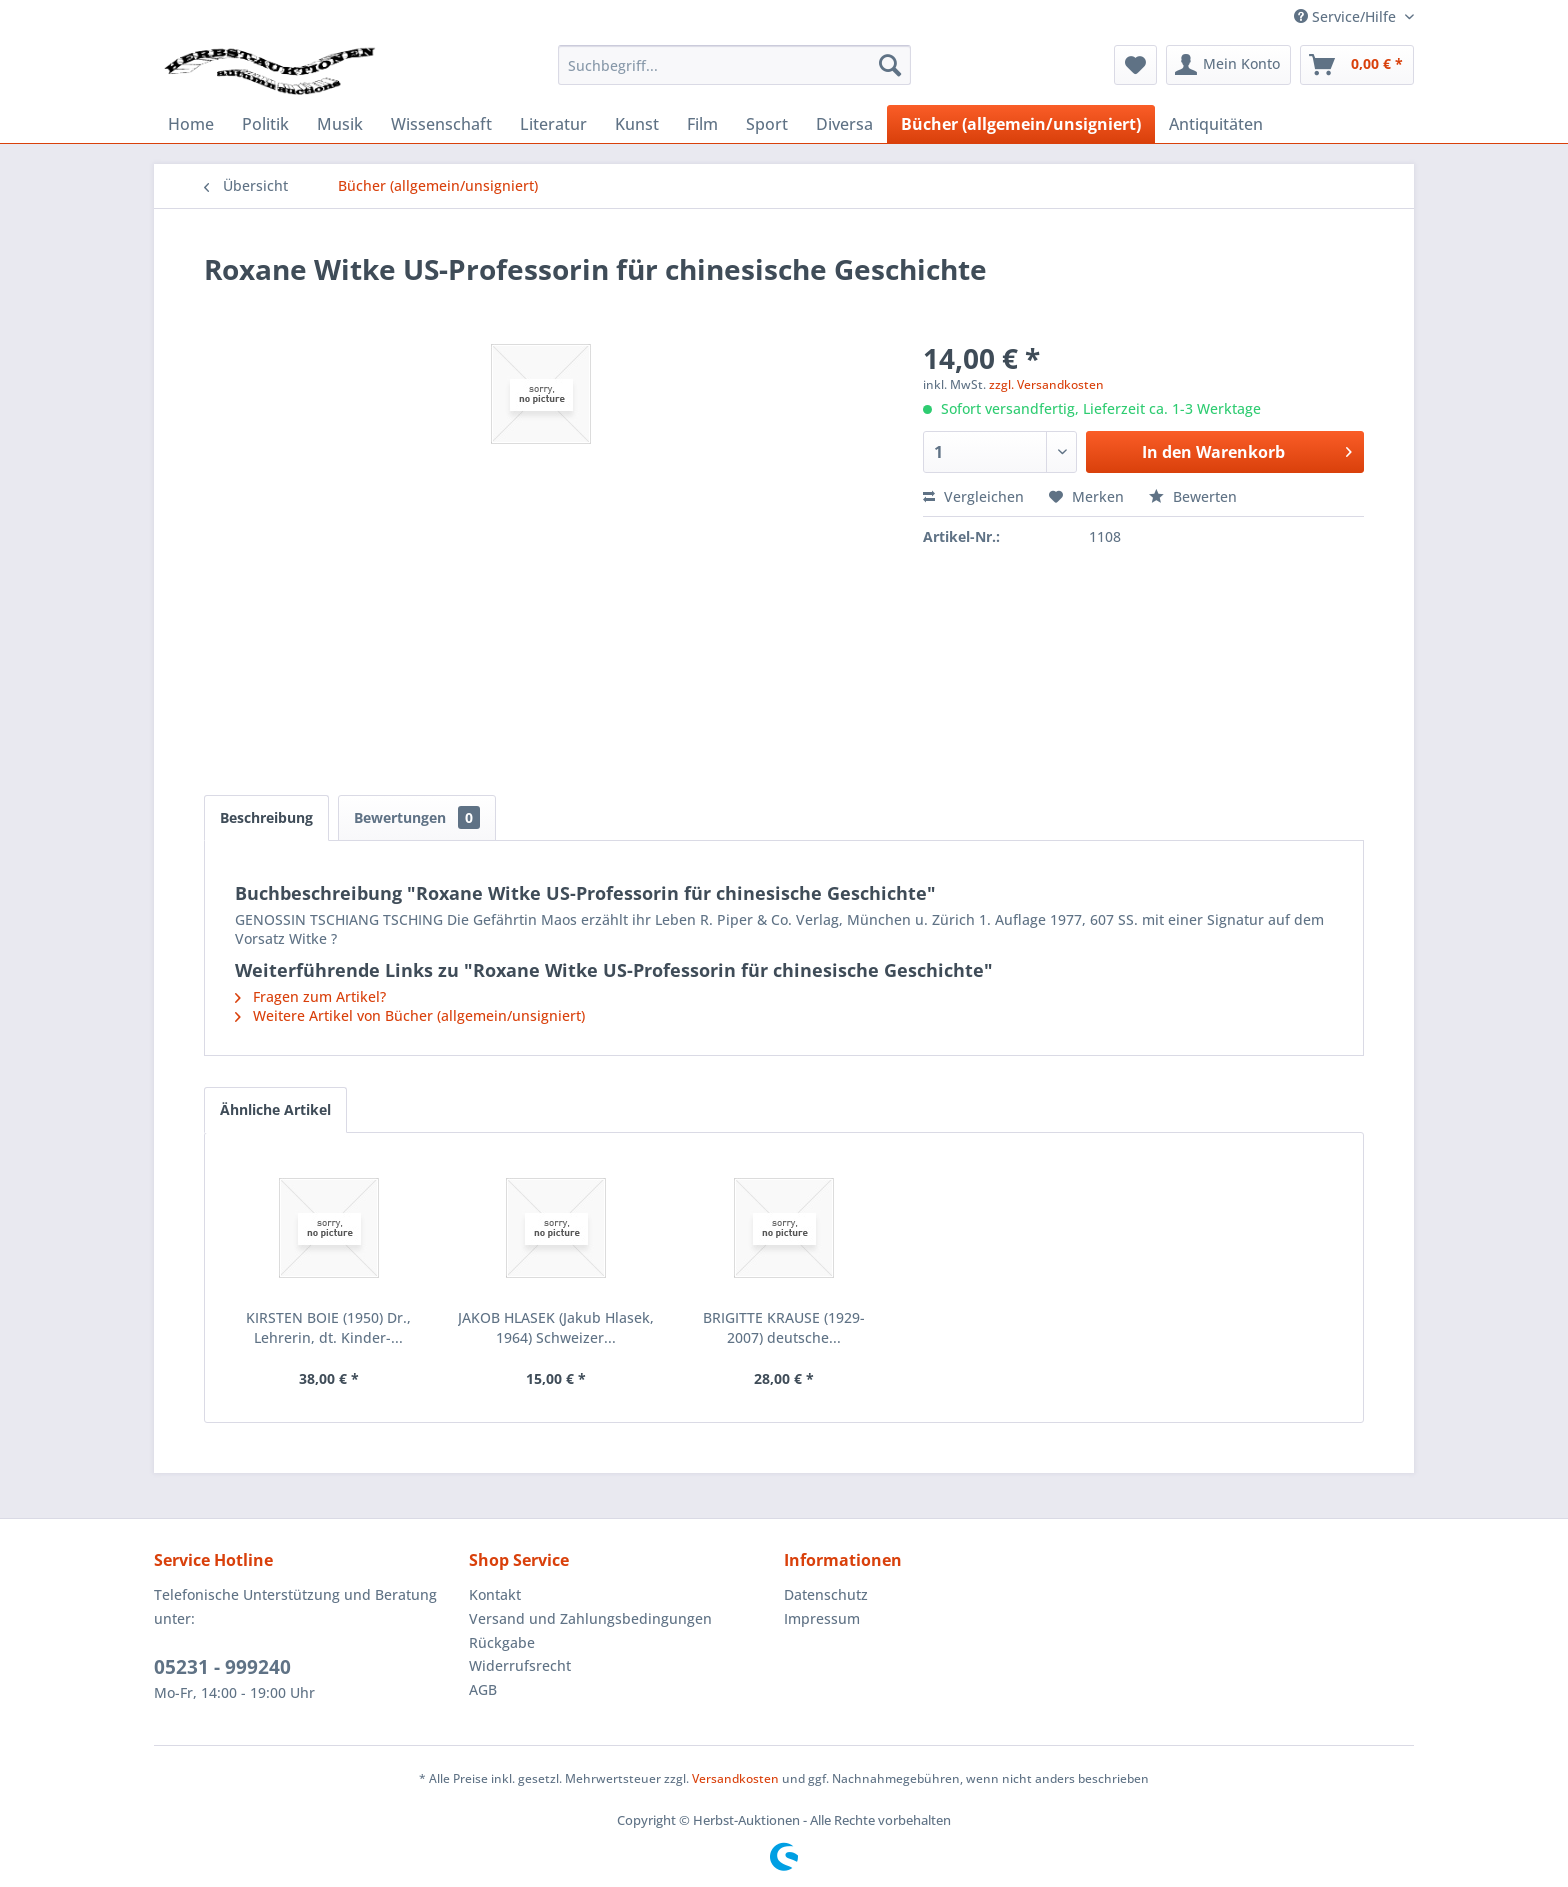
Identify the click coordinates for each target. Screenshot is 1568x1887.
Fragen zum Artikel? (310, 996)
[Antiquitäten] (1216, 124)
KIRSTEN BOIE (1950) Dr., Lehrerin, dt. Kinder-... (328, 1327)
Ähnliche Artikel (275, 1109)
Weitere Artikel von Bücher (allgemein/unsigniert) (410, 1015)
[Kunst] (637, 124)
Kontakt (495, 1594)
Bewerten (1193, 496)
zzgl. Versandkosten (1046, 384)
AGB (483, 1689)
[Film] (702, 124)
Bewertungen (417, 817)
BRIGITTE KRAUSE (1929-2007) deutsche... (784, 1327)
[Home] (191, 124)
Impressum (822, 1618)
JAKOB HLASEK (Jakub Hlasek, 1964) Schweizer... (556, 1327)
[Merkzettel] (1135, 65)
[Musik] (340, 124)
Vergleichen (973, 496)
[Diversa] (844, 124)
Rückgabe (502, 1642)
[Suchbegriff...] (734, 65)
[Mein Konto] (1228, 65)
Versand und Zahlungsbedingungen (590, 1618)
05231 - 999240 (222, 1667)
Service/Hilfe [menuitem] (1347, 16)
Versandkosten (735, 1778)
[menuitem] (734, 65)
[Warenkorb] (1357, 65)
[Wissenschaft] (441, 124)
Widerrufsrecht (520, 1665)
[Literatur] (553, 124)
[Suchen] (890, 65)
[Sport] (767, 124)
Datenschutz (826, 1594)
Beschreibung (266, 817)
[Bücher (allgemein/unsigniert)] (1021, 124)
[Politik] (265, 124)
